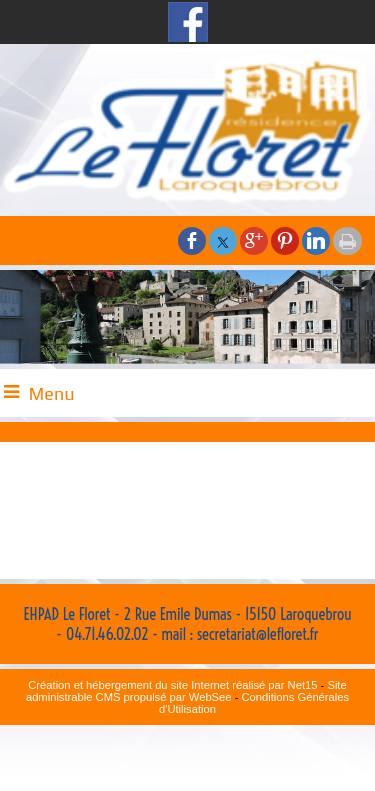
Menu (52, 393)
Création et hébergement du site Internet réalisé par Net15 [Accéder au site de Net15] (172, 685)
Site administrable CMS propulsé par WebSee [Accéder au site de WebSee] (186, 691)
